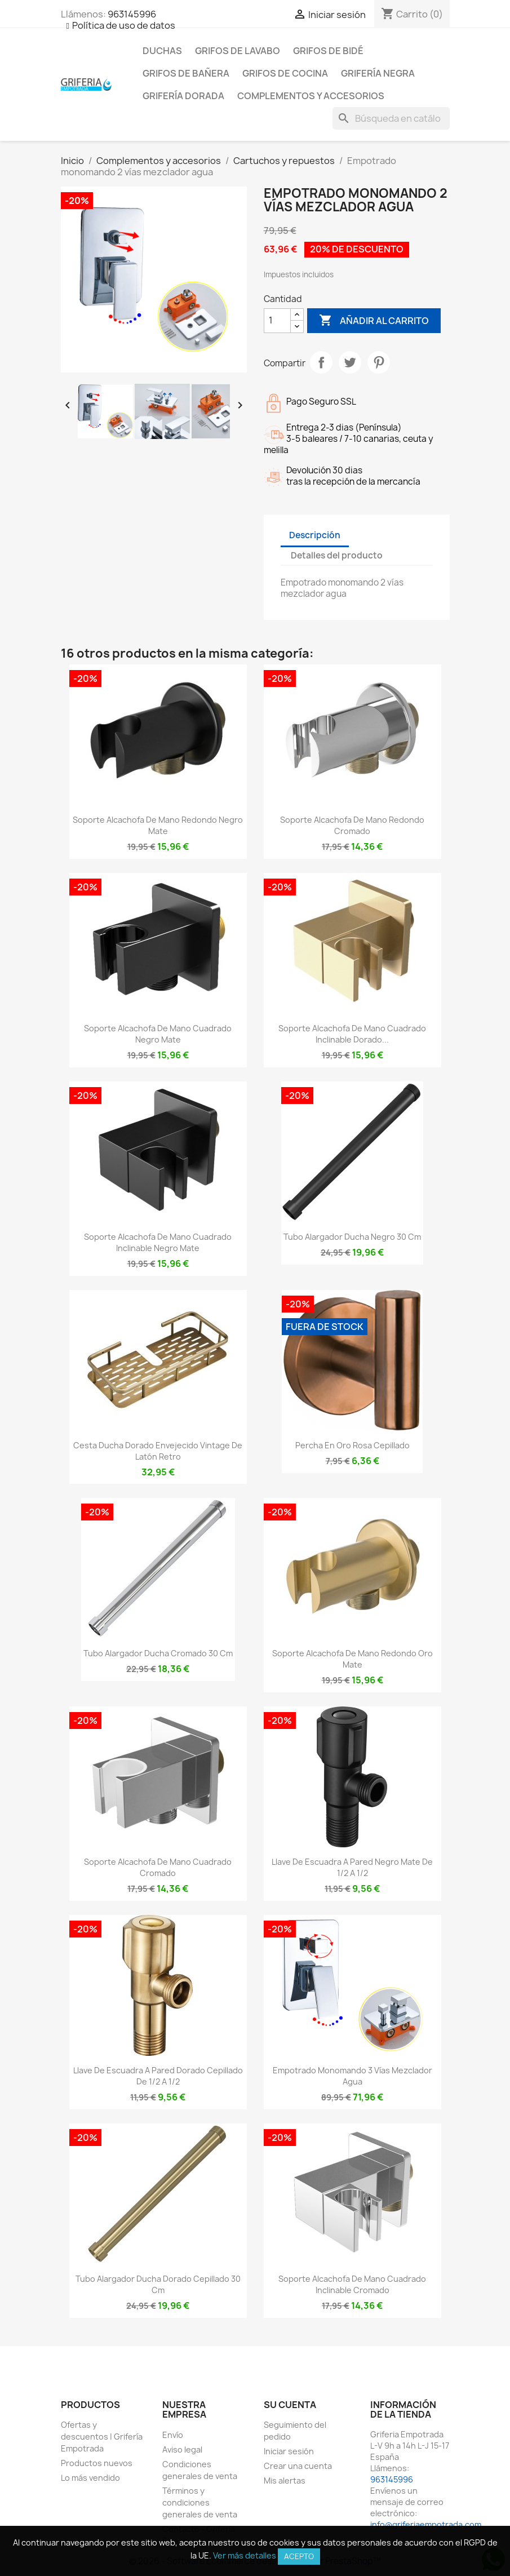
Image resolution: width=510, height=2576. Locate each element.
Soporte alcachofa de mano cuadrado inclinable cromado (352, 2284)
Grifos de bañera (186, 73)
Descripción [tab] (314, 535)
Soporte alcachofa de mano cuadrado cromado (158, 1867)
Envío (172, 2434)
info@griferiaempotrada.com (425, 2524)
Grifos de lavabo (237, 51)
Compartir (321, 362)
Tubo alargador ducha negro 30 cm (352, 1236)
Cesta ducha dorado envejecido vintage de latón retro (157, 1451)
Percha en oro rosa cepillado (352, 1445)
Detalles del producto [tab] (337, 555)
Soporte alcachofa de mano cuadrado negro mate (158, 1034)
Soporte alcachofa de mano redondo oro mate (352, 1659)
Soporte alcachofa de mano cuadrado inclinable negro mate (158, 1242)
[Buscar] (391, 118)
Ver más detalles (244, 2555)
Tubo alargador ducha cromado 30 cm (158, 1653)
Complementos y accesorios (310, 96)
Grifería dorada (183, 96)
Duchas (162, 51)
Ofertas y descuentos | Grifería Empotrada (102, 2436)
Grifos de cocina (285, 73)
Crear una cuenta (298, 2465)
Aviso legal (182, 2449)
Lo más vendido (90, 2477)
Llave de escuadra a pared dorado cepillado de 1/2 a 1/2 (158, 2076)
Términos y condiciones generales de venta (199, 2502)
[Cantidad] (277, 320)
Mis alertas (284, 2480)
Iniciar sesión (289, 2451)
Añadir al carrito (374, 320)
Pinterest (378, 362)
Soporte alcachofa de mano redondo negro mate (158, 825)
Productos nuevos (96, 2463)
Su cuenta (290, 2404)
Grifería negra (378, 73)
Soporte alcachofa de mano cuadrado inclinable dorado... (352, 1034)
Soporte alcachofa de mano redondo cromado (352, 825)
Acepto (299, 2556)
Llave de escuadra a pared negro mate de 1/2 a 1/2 (352, 1867)
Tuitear (350, 362)
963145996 (132, 14)
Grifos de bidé (328, 51)
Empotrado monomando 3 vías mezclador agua (352, 2076)
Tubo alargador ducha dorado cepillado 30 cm (158, 2284)
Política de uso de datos (123, 25)
